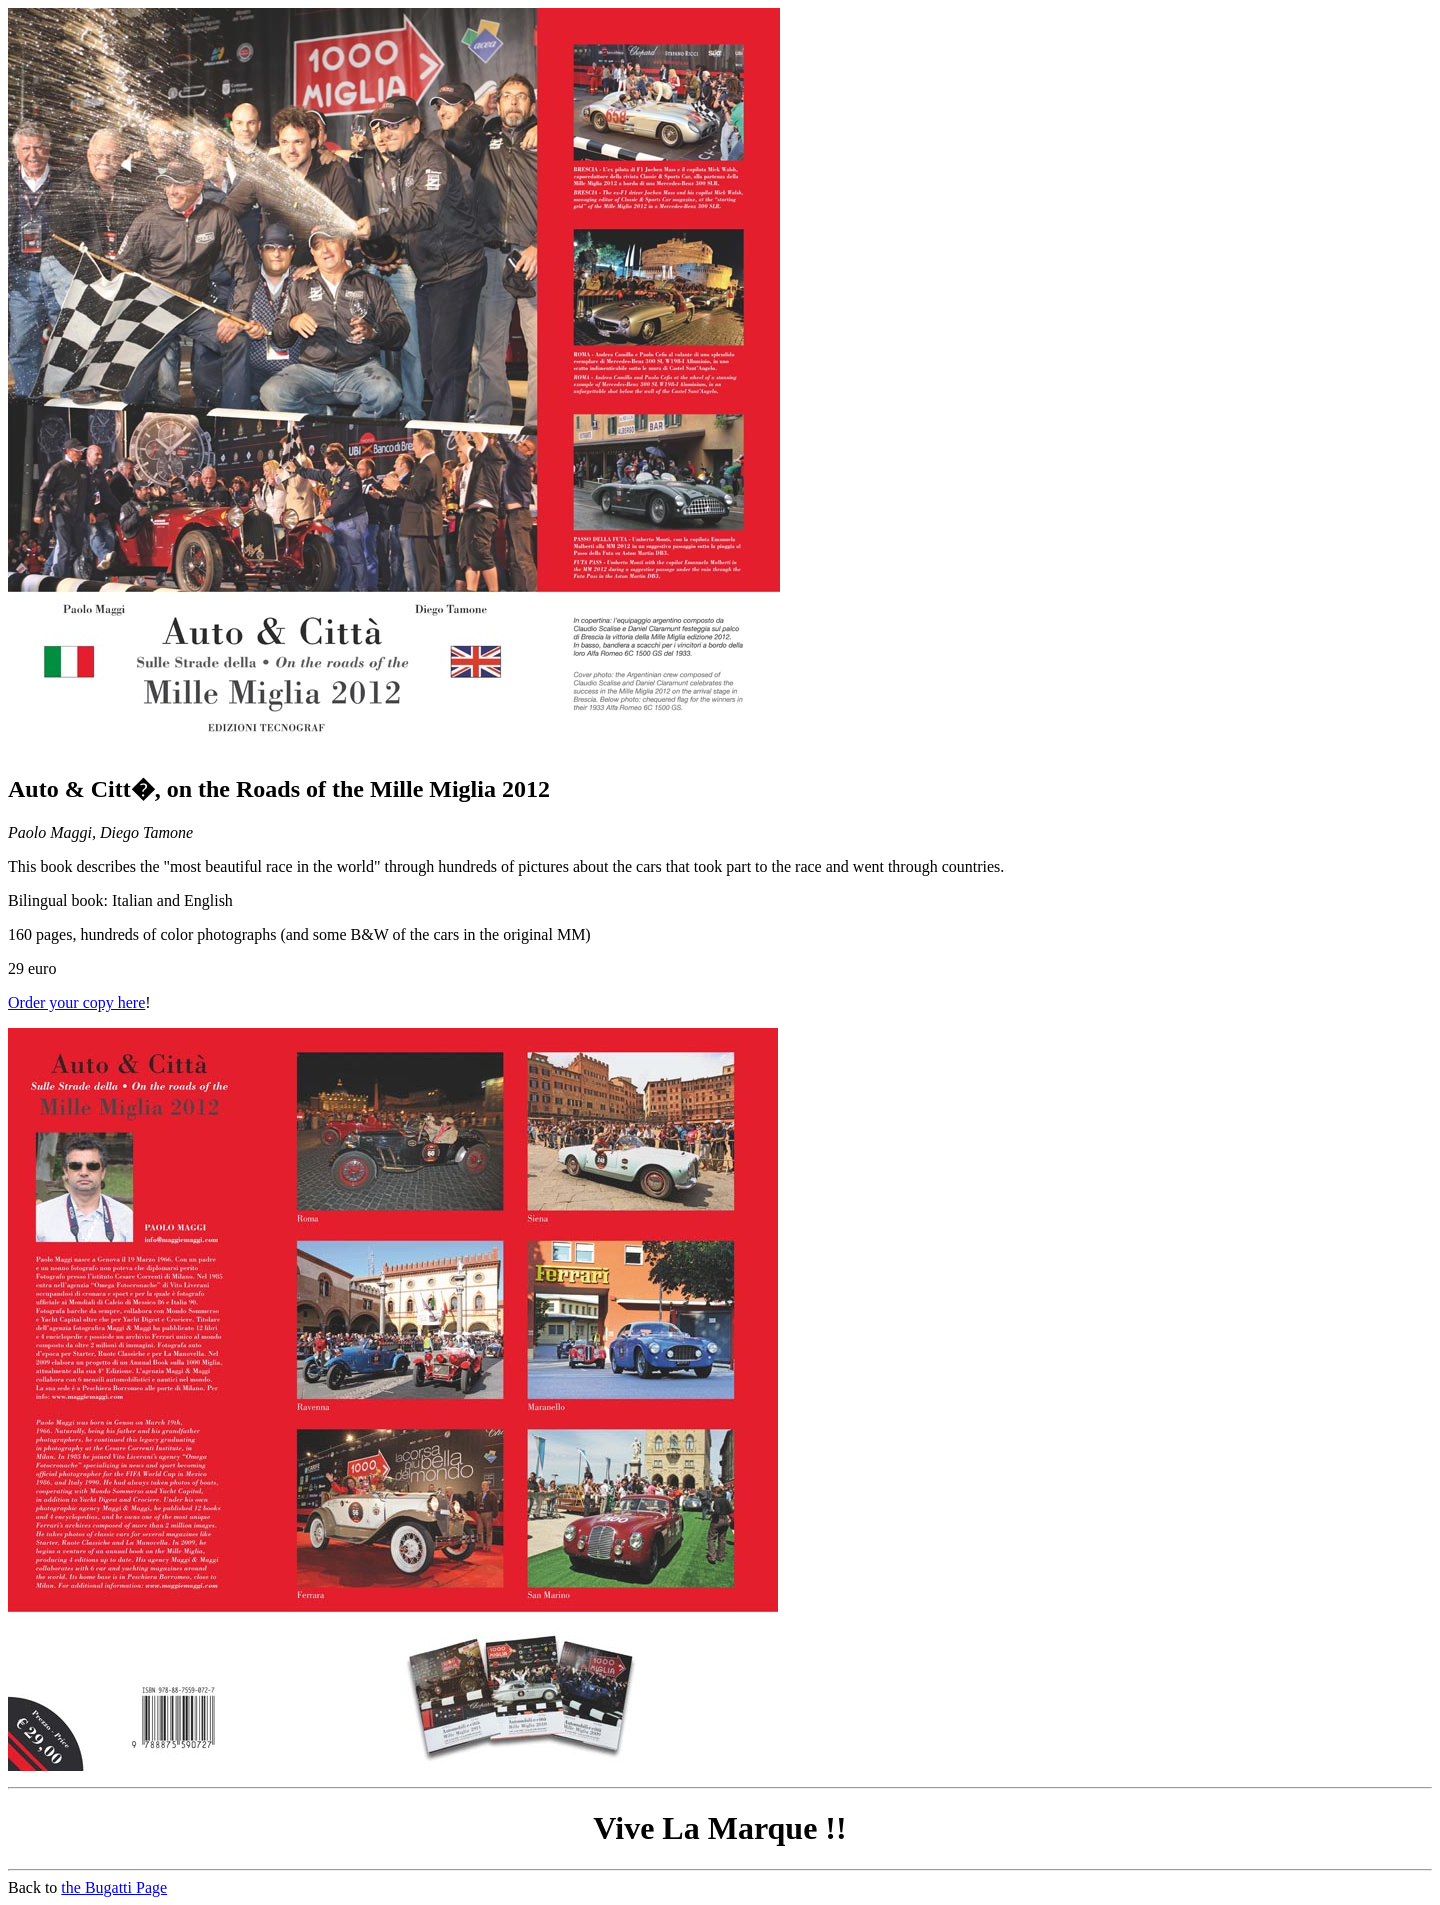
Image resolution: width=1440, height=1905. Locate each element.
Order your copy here (76, 1002)
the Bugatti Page (114, 1887)
